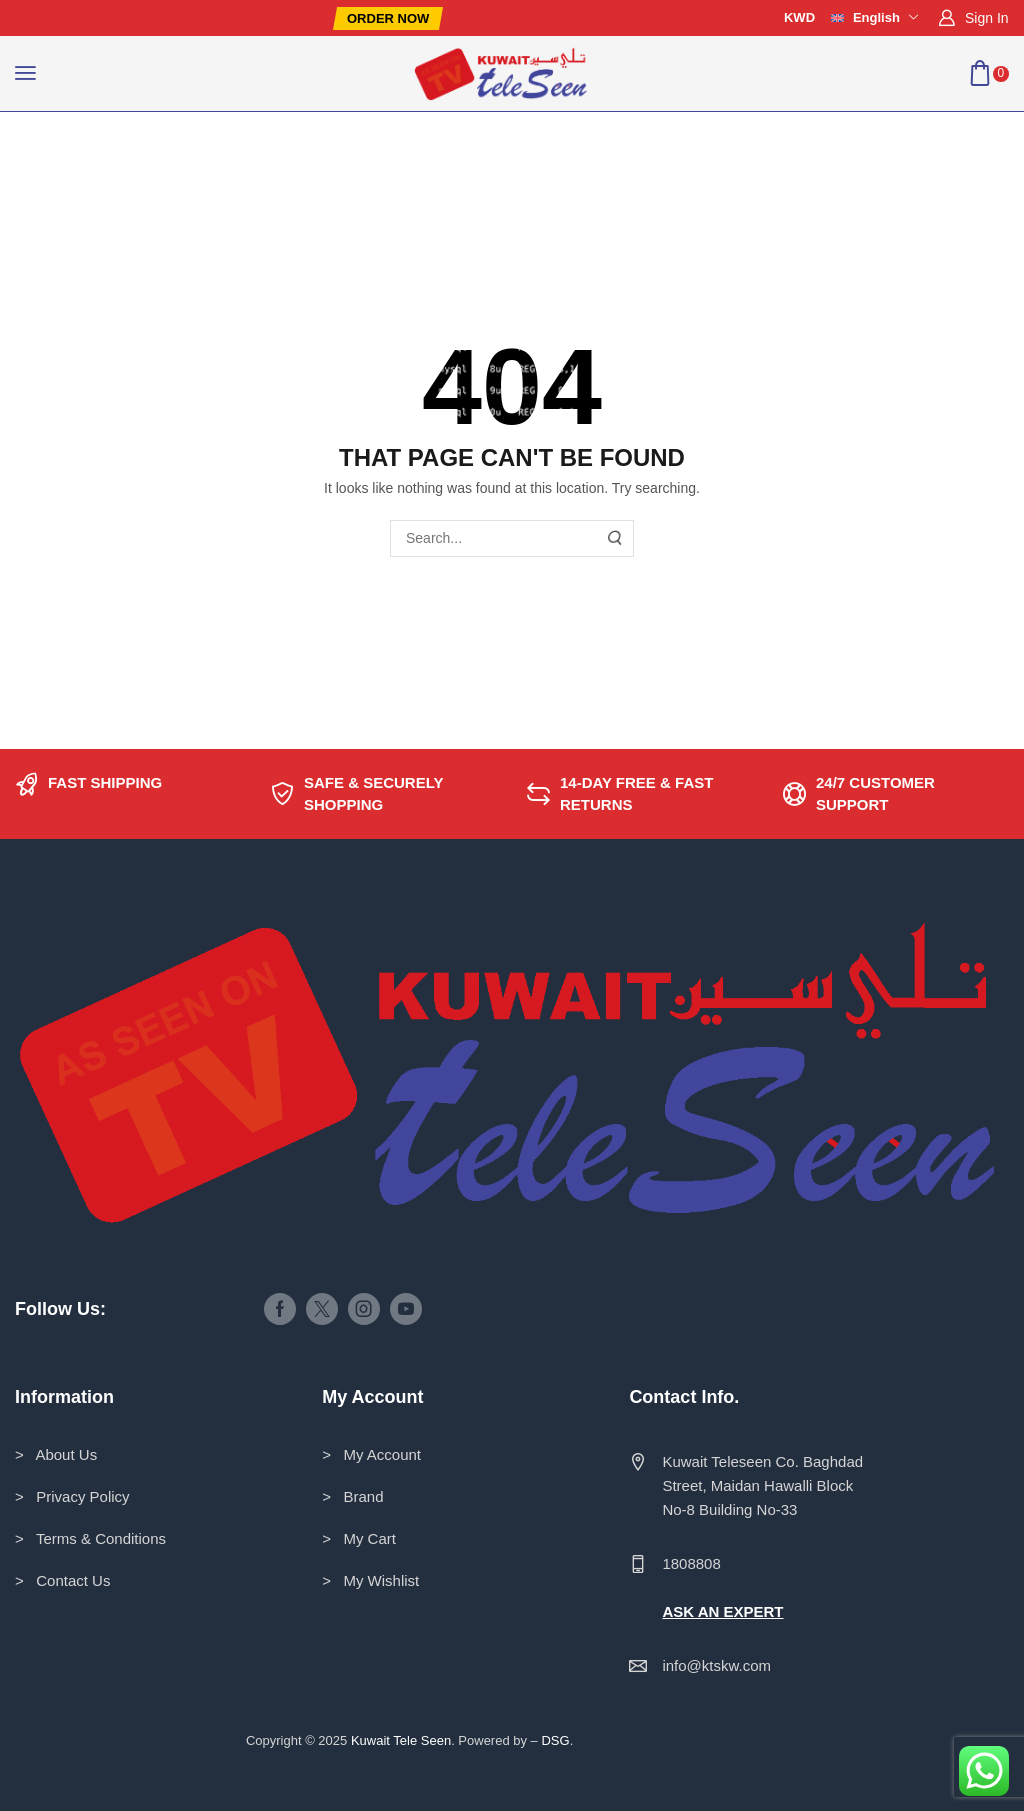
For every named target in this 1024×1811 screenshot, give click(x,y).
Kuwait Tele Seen (401, 1740)
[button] (388, 18)
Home (61, 152)
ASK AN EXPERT (722, 1611)
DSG (555, 1740)
